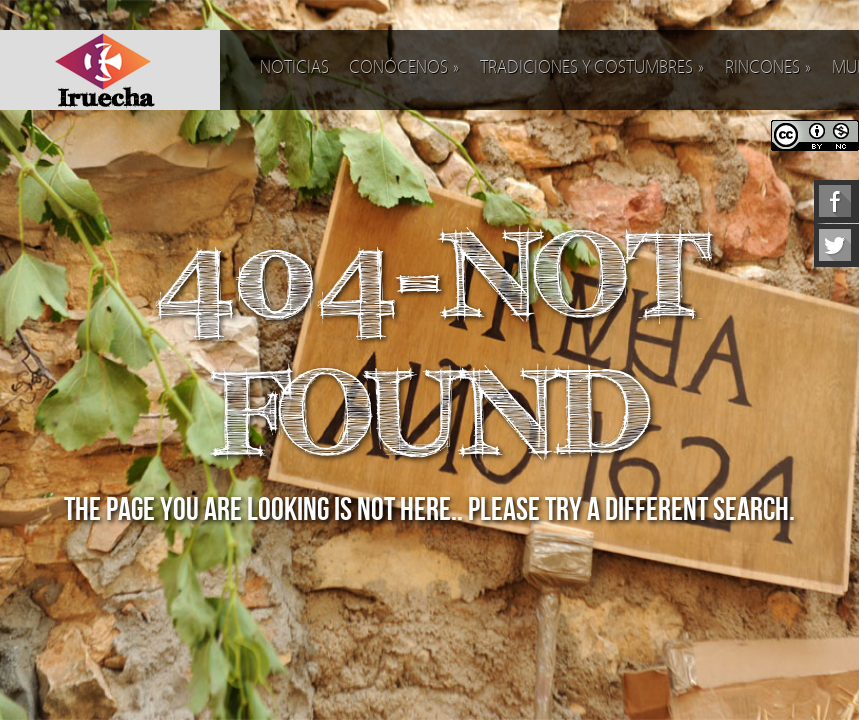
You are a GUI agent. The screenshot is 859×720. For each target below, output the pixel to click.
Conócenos (404, 67)
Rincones (768, 67)
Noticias (294, 67)
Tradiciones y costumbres (592, 67)
